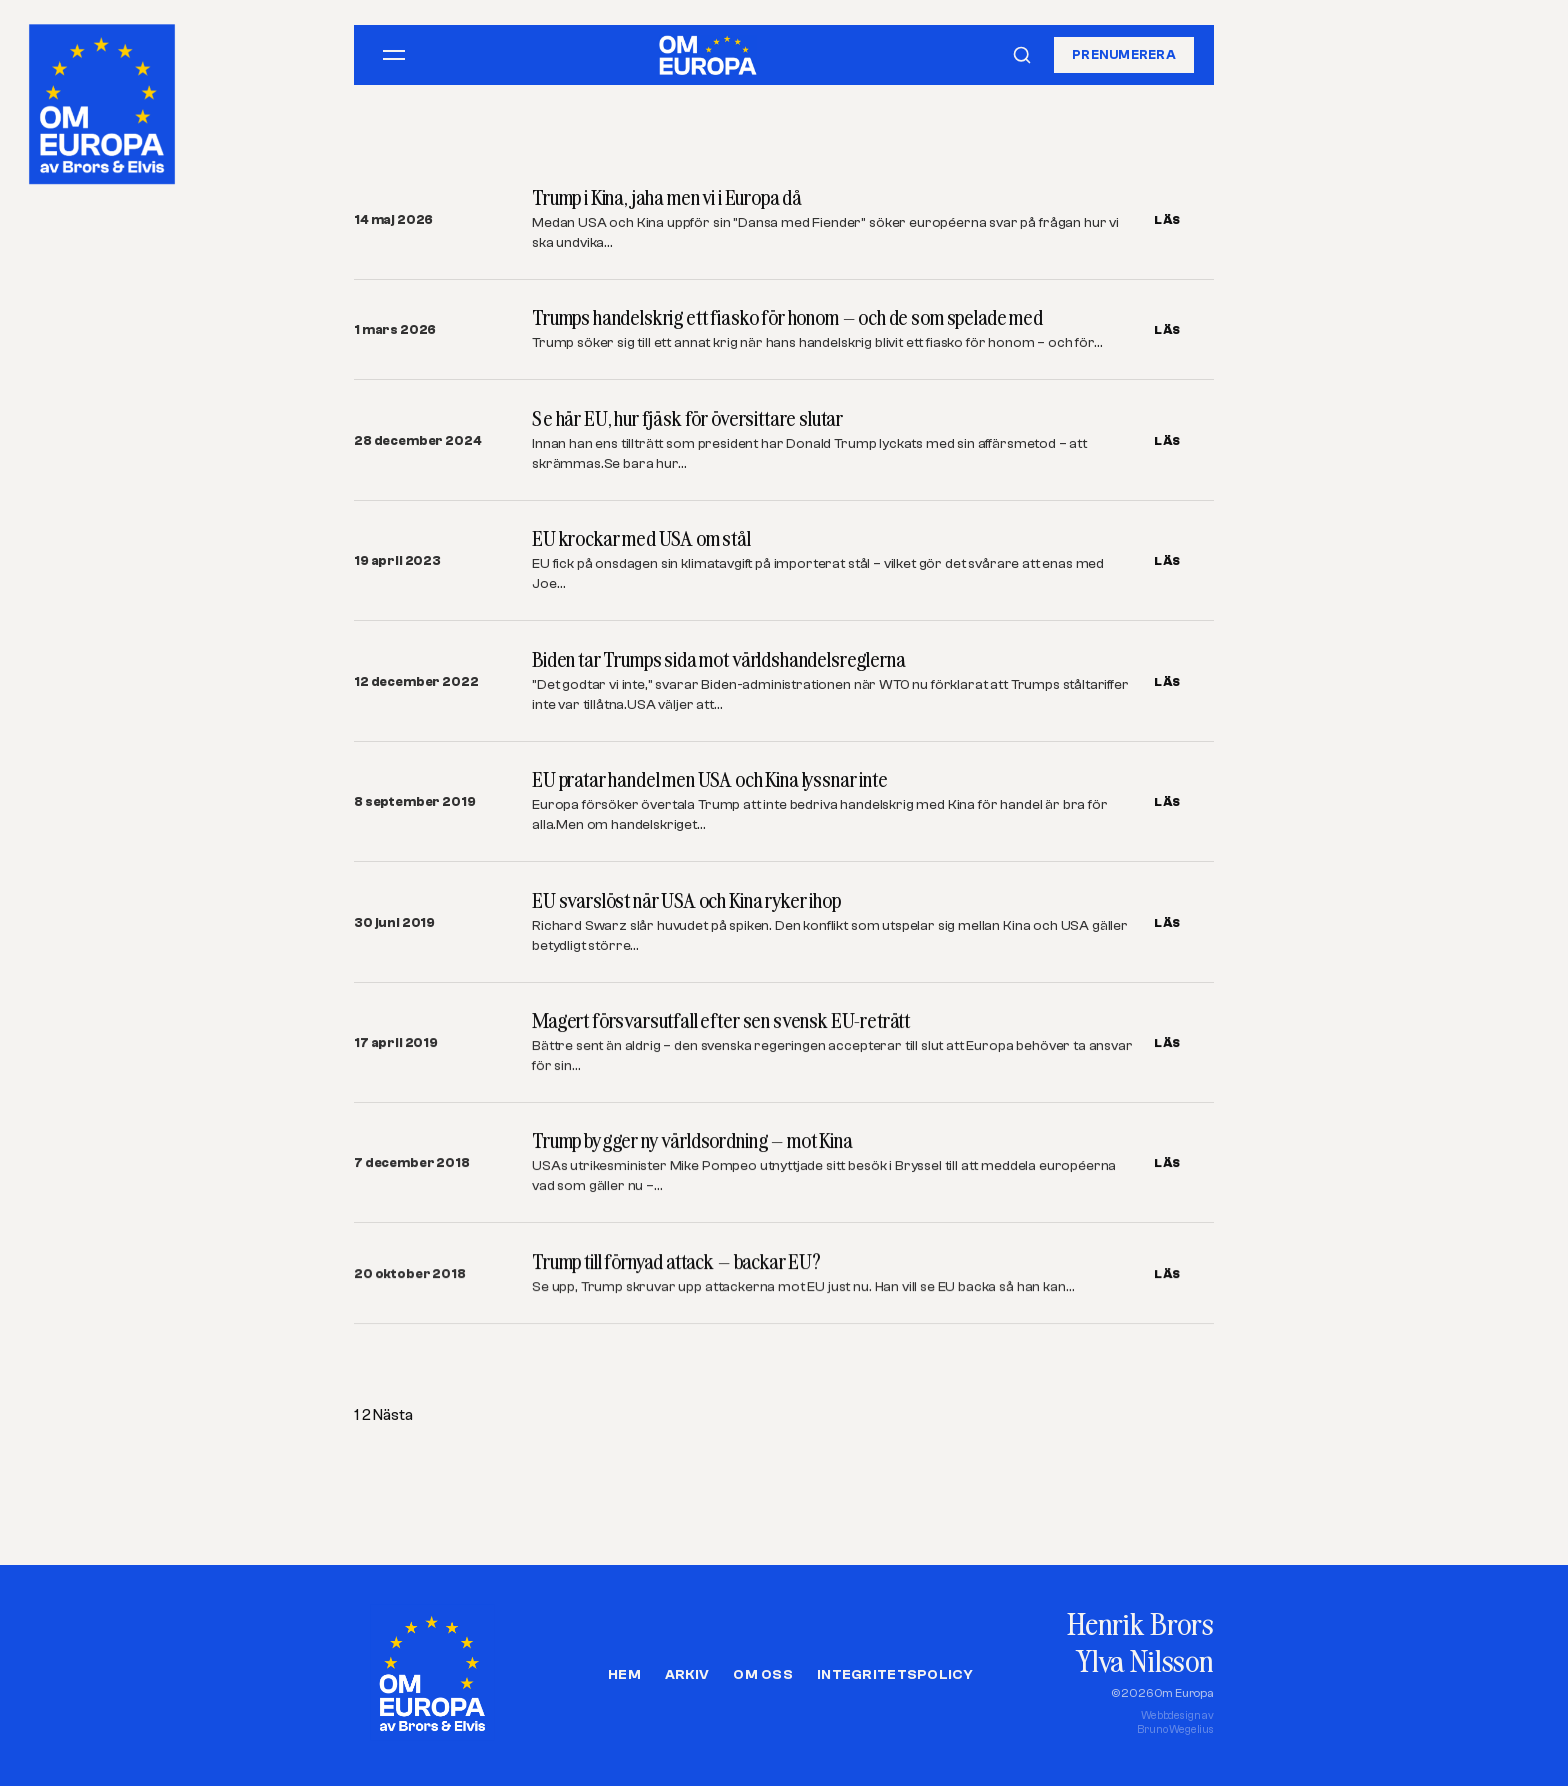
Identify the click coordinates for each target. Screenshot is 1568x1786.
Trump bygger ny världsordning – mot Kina (692, 1141)
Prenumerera (1124, 54)
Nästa (392, 1415)
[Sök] (1022, 55)
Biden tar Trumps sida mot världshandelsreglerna (718, 659)
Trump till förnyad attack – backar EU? (676, 1262)
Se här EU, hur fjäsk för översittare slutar (687, 418)
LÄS (1167, 220)
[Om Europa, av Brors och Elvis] (104, 99)
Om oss (763, 1675)
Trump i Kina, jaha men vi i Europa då (667, 197)
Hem (624, 1675)
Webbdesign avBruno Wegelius (1175, 1722)
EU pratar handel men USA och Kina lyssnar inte (710, 779)
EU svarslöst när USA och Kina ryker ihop (686, 900)
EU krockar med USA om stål (641, 538)
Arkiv (687, 1675)
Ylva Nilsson (1145, 1660)
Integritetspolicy (895, 1675)
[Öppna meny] (394, 55)
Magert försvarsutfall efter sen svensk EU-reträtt (721, 1020)
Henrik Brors (1140, 1623)
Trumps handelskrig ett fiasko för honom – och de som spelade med (787, 317)
